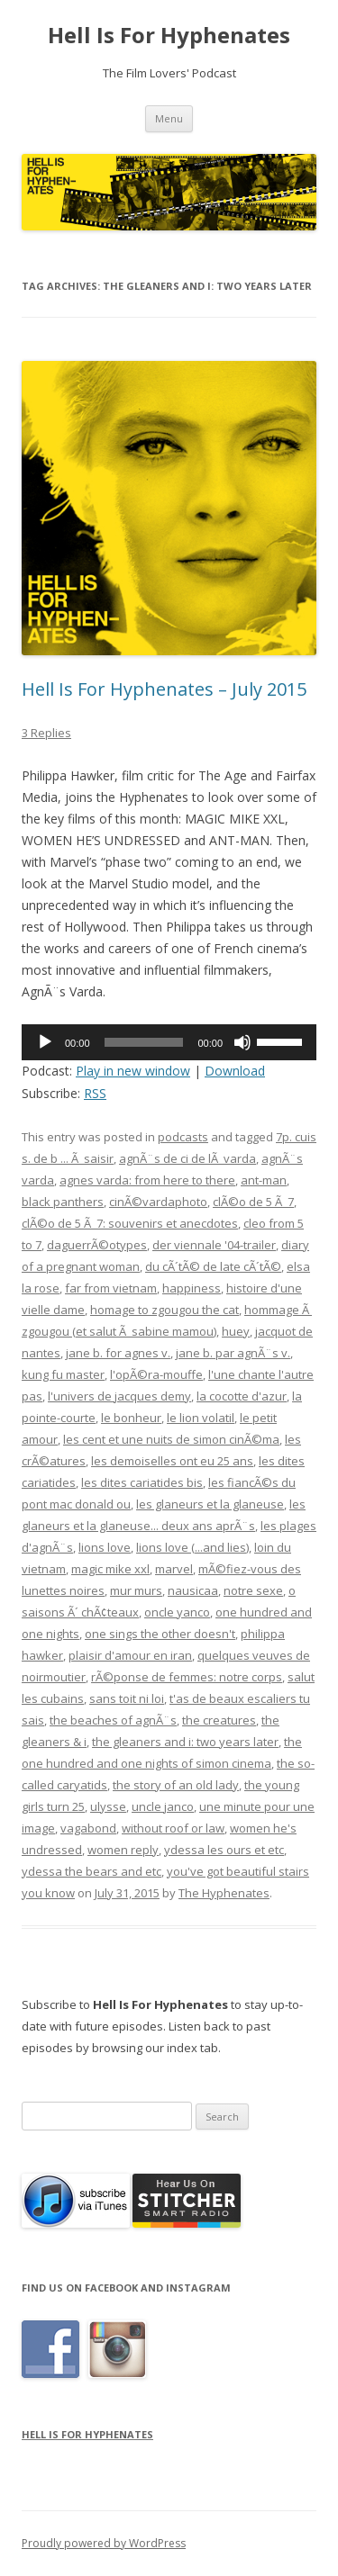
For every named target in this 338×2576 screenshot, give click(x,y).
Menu (169, 118)
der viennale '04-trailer (214, 1245)
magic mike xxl (110, 1569)
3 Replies (46, 733)
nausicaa (193, 1590)
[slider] (144, 1042)
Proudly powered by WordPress (104, 2543)
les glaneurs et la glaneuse (210, 1504)
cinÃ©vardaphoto (158, 1201)
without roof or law (173, 1828)
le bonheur (131, 1418)
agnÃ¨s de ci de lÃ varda (187, 1158)
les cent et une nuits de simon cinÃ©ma (171, 1439)
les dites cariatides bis (142, 1482)
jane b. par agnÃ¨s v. (233, 1353)
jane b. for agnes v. (118, 1353)
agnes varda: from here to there (147, 1180)
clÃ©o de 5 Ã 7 (253, 1201)
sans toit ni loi (126, 1698)
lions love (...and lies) (192, 1547)
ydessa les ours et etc (224, 1850)
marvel (174, 1569)
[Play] (45, 1042)
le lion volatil (200, 1418)
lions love (104, 1547)
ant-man (264, 1180)
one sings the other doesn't (160, 1634)
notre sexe (253, 1590)
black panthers (63, 1201)
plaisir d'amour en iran (130, 1655)
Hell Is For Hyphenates (169, 36)
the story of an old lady (176, 1785)
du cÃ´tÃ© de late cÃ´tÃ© (213, 1266)
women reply (123, 1850)
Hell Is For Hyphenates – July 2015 (164, 689)
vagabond (88, 1828)
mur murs (136, 1590)
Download (235, 1070)
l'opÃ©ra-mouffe (156, 1374)
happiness (191, 1288)
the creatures (219, 1720)
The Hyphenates (223, 1893)
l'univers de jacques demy (119, 1396)
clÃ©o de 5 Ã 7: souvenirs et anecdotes (130, 1223)
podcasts (183, 1137)
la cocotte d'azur (241, 1396)
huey (236, 1331)
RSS (95, 1093)
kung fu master (63, 1374)
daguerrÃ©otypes (97, 1245)
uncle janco (163, 1806)
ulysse (108, 1806)
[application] (169, 1042)
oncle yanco (177, 1612)
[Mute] (242, 1042)
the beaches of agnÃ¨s (113, 1720)
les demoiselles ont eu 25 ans (172, 1461)
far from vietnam (111, 1288)
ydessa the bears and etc (91, 1871)
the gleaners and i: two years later (185, 1742)
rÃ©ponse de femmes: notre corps (186, 1677)
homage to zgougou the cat (164, 1310)
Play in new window (133, 1070)
